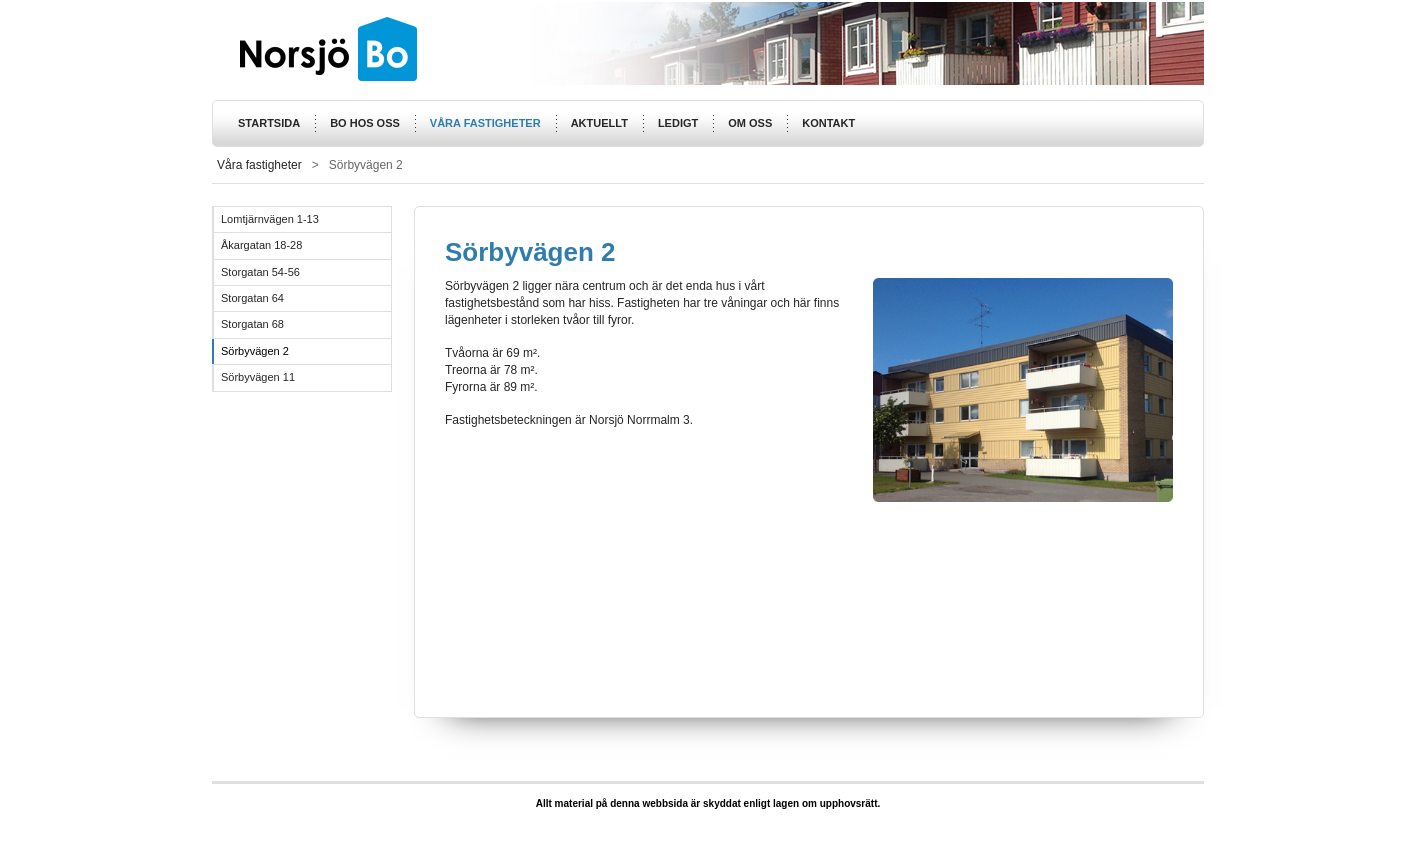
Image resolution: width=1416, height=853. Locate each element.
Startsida (269, 123)
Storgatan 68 (252, 324)
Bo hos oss (365, 123)
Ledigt (678, 123)
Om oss (750, 123)
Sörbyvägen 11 (258, 377)
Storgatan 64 (252, 298)
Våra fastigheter (485, 123)
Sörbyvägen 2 (255, 351)
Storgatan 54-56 (260, 272)
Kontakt (828, 123)
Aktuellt (599, 123)
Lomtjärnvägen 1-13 (270, 219)
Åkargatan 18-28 (261, 245)
